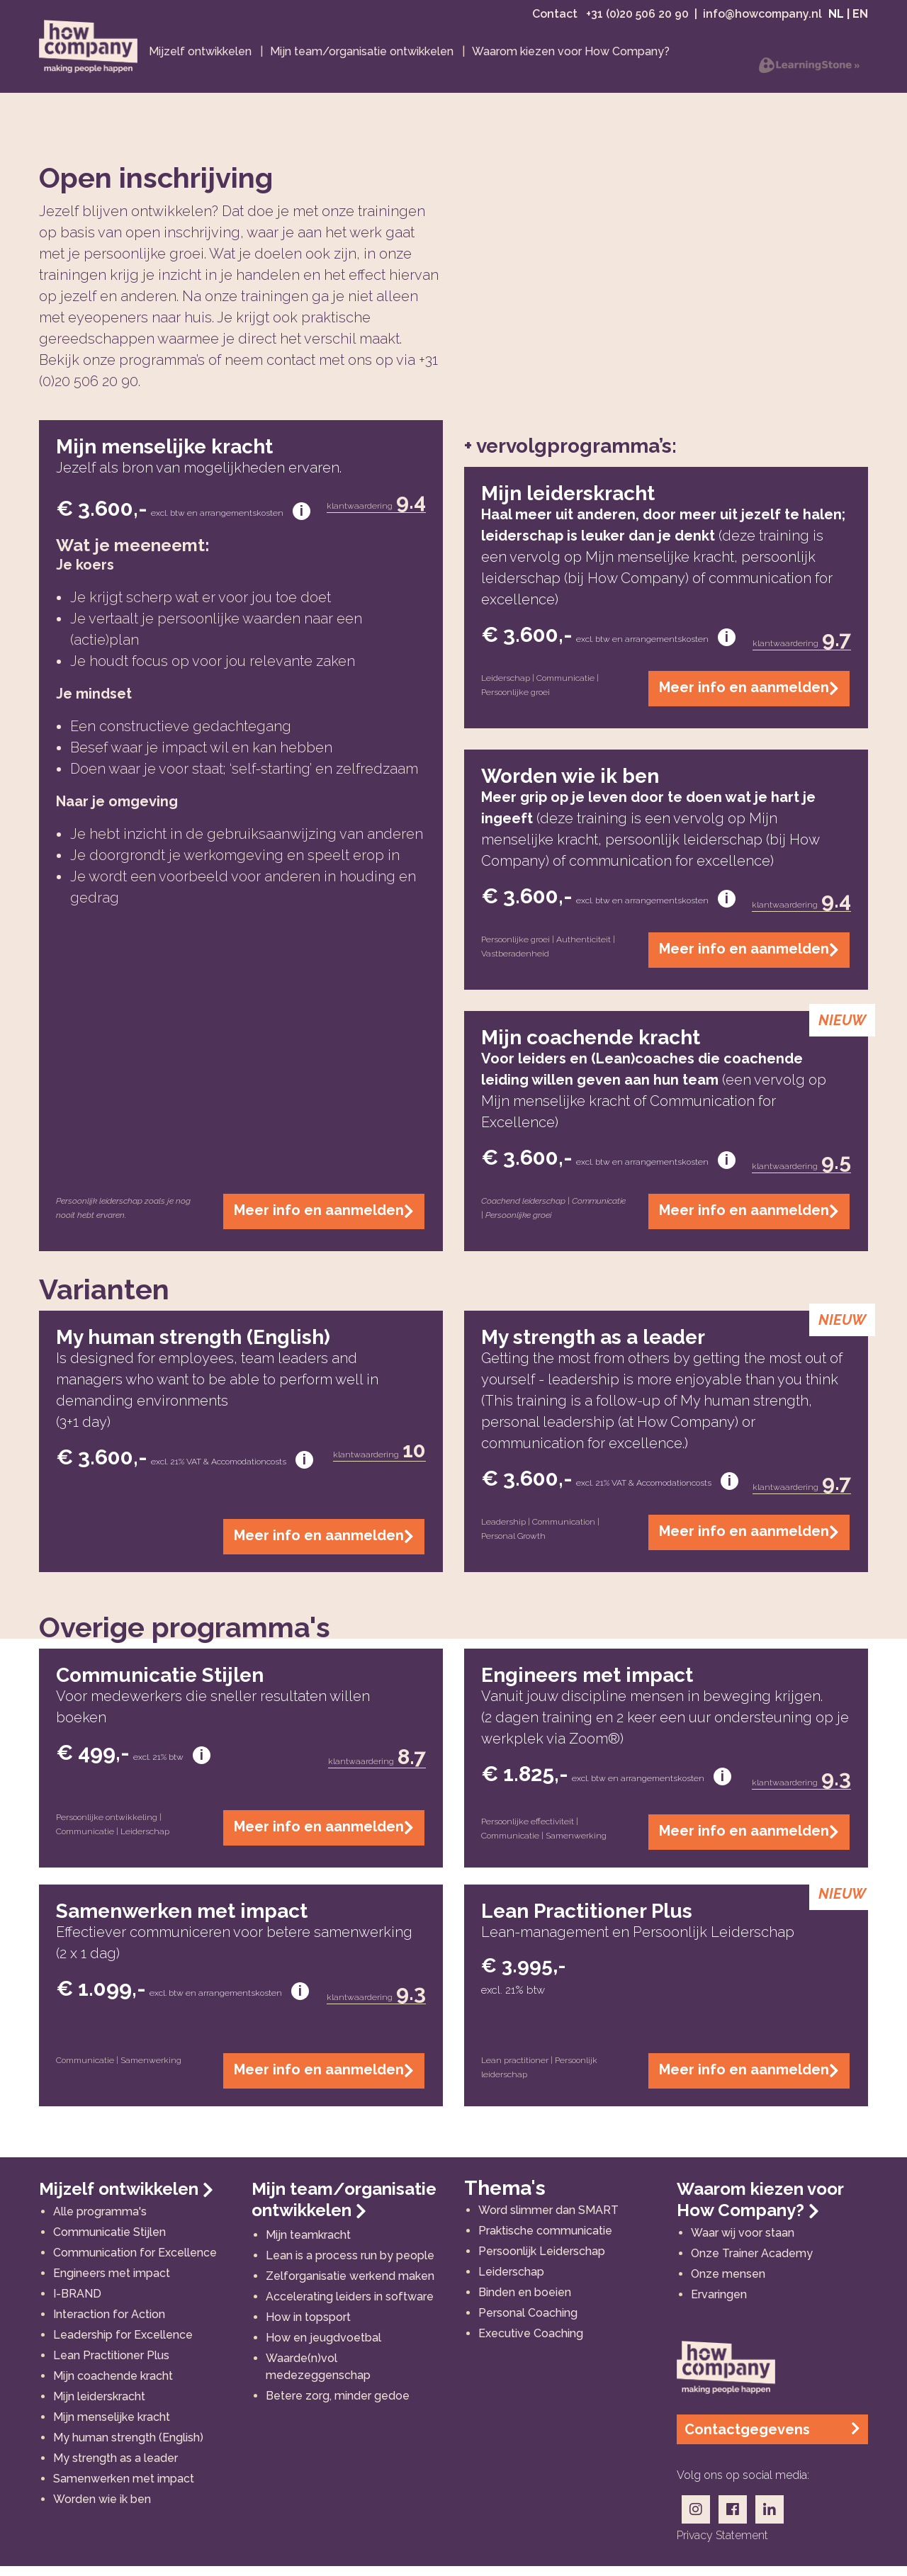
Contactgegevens (772, 2439)
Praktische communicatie (545, 2240)
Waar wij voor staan (742, 2242)
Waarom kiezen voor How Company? (760, 2209)
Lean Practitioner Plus (111, 2365)
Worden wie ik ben (102, 2509)
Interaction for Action (109, 2324)
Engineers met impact (111, 2283)
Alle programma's (100, 2221)
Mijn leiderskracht (99, 2406)
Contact (556, 19)
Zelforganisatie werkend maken (350, 2286)
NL (836, 19)
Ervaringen (719, 2304)
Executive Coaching (530, 2343)
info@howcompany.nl (762, 19)
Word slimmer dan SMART (548, 2220)
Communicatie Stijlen (109, 2242)
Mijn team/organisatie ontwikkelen (344, 2209)
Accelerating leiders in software (350, 2306)
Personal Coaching (528, 2322)
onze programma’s (144, 369)
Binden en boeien (524, 2302)
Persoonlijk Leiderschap (541, 2261)
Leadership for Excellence (123, 2344)
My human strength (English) (128, 2447)
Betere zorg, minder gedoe (338, 2405)
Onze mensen (728, 2283)
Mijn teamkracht (308, 2245)
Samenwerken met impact (123, 2488)
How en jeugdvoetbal (323, 2347)
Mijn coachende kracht (113, 2386)
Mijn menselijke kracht (111, 2427)
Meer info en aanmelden (324, 1221)
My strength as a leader (115, 2468)
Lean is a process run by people (350, 2265)
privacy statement (722, 2545)
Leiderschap (511, 2281)
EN (860, 19)
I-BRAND (77, 2303)
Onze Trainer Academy (752, 2263)
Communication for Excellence (135, 2262)
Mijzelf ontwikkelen (126, 2198)
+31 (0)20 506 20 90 (637, 19)
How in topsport (308, 2327)
